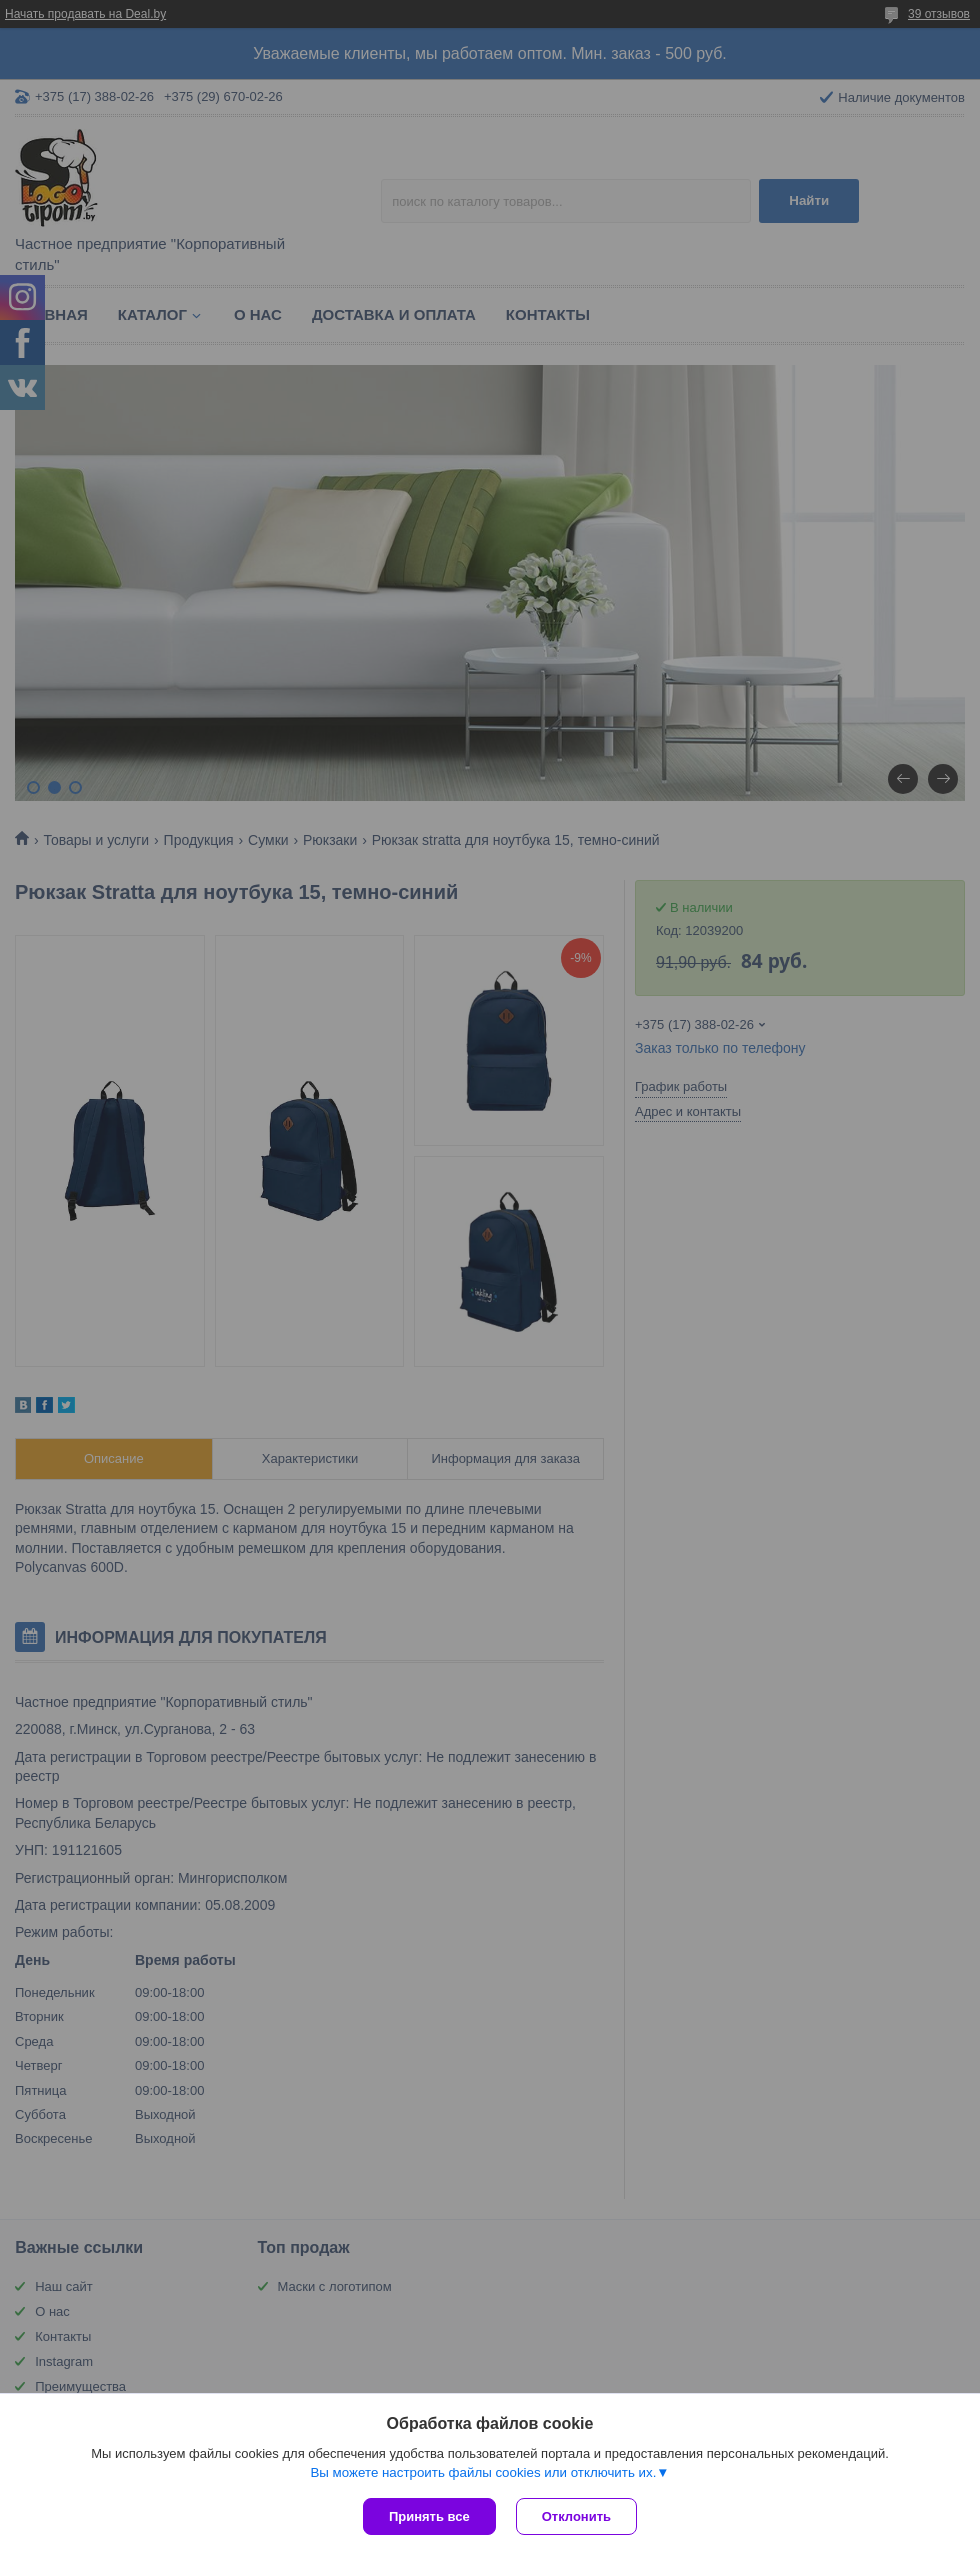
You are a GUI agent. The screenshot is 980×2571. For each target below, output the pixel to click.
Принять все (429, 2516)
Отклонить (576, 2516)
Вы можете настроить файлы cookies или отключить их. (483, 2472)
